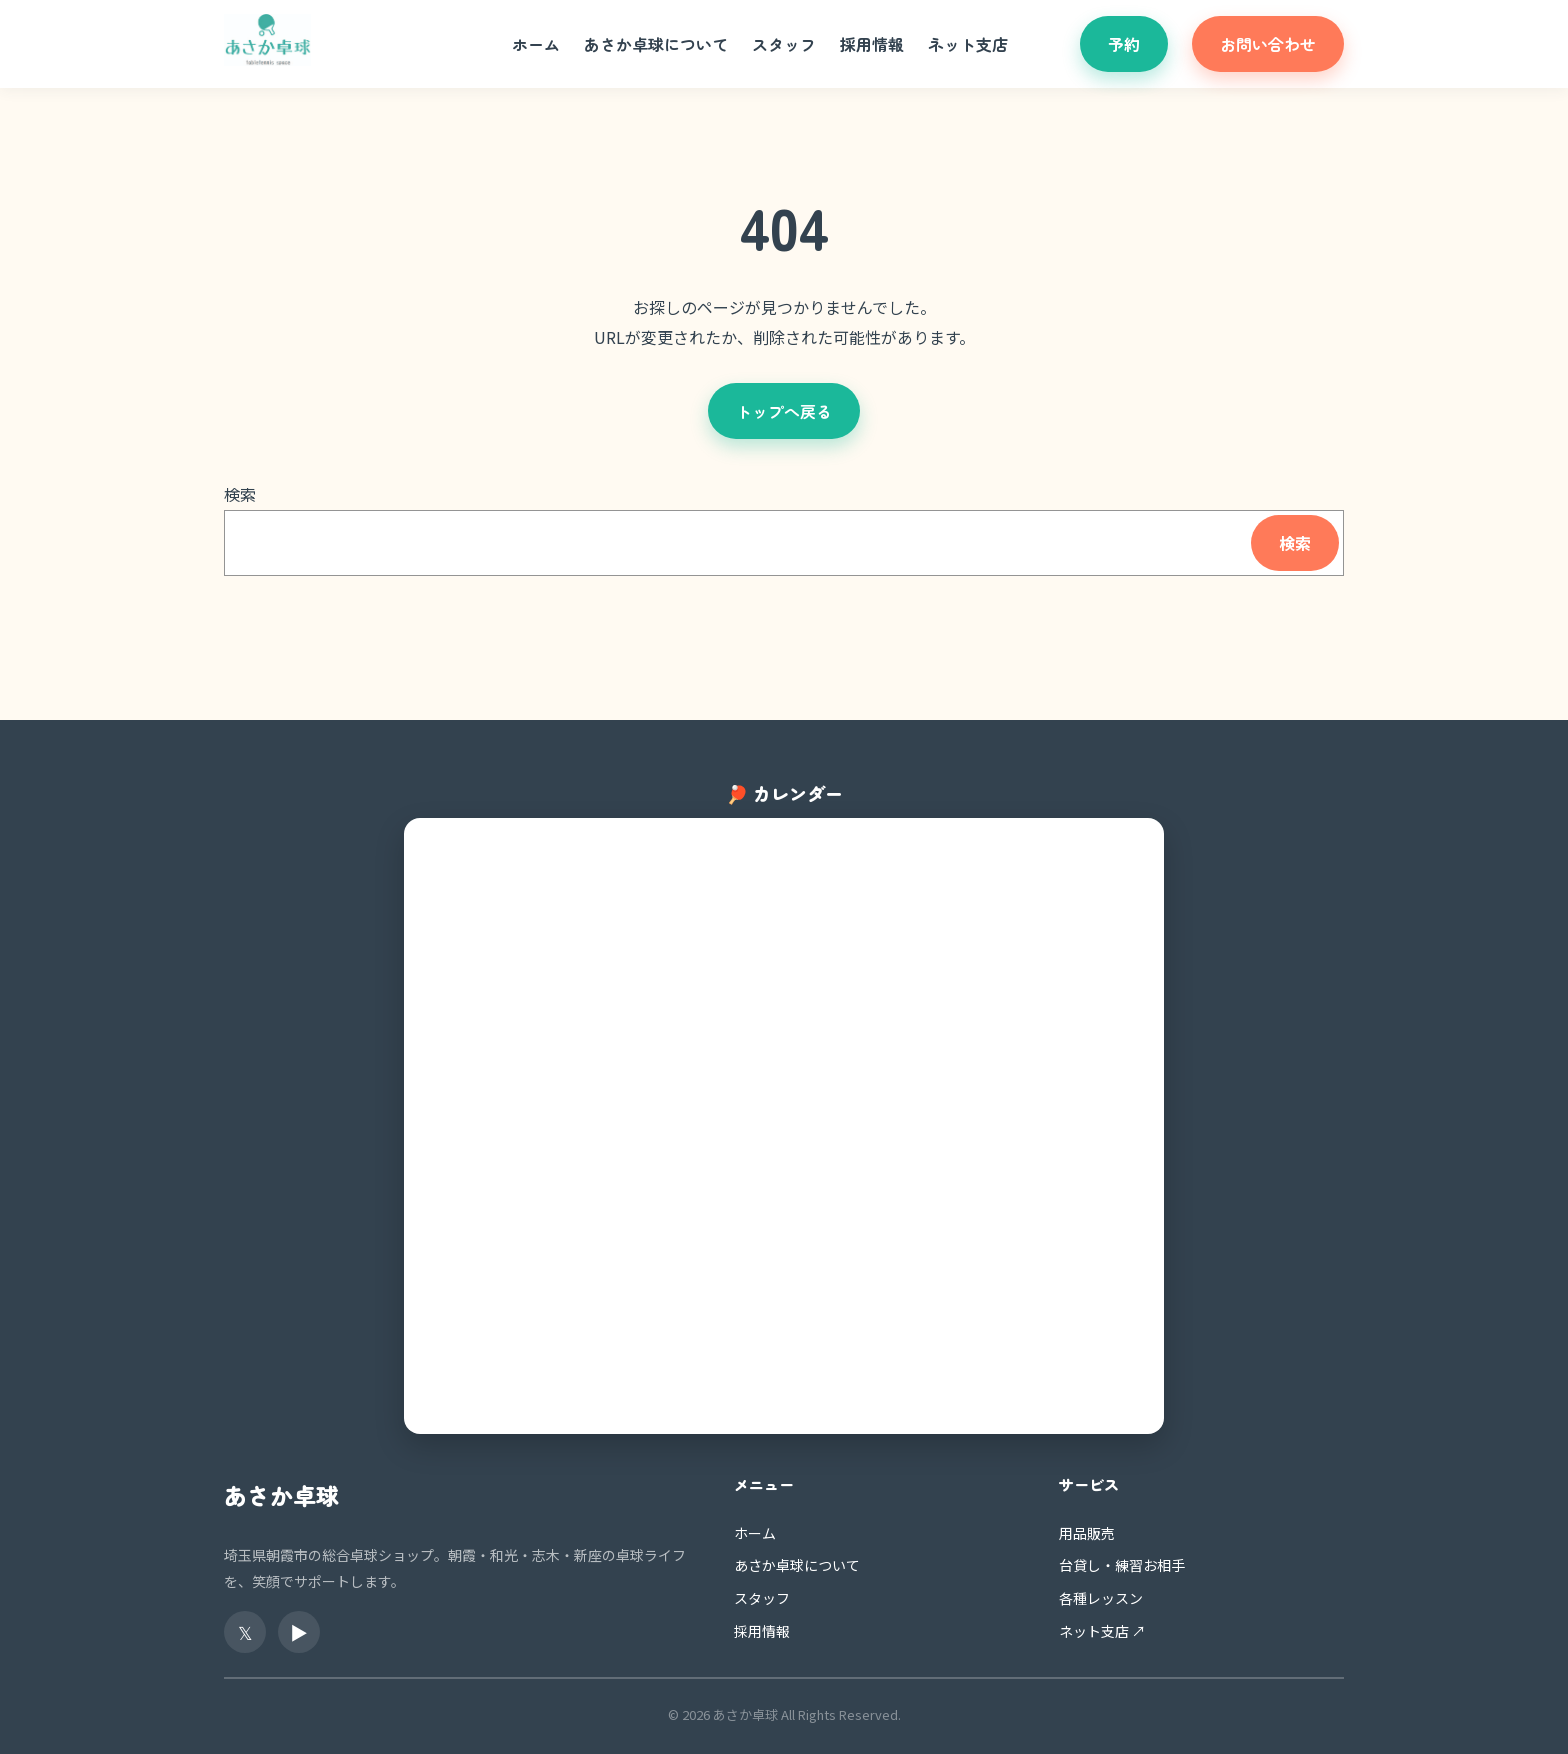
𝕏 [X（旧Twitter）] (245, 1632)
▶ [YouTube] (299, 1632)
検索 (240, 494)
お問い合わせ (1268, 44)
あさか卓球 (281, 1495)
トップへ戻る (784, 411)
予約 (1124, 44)
